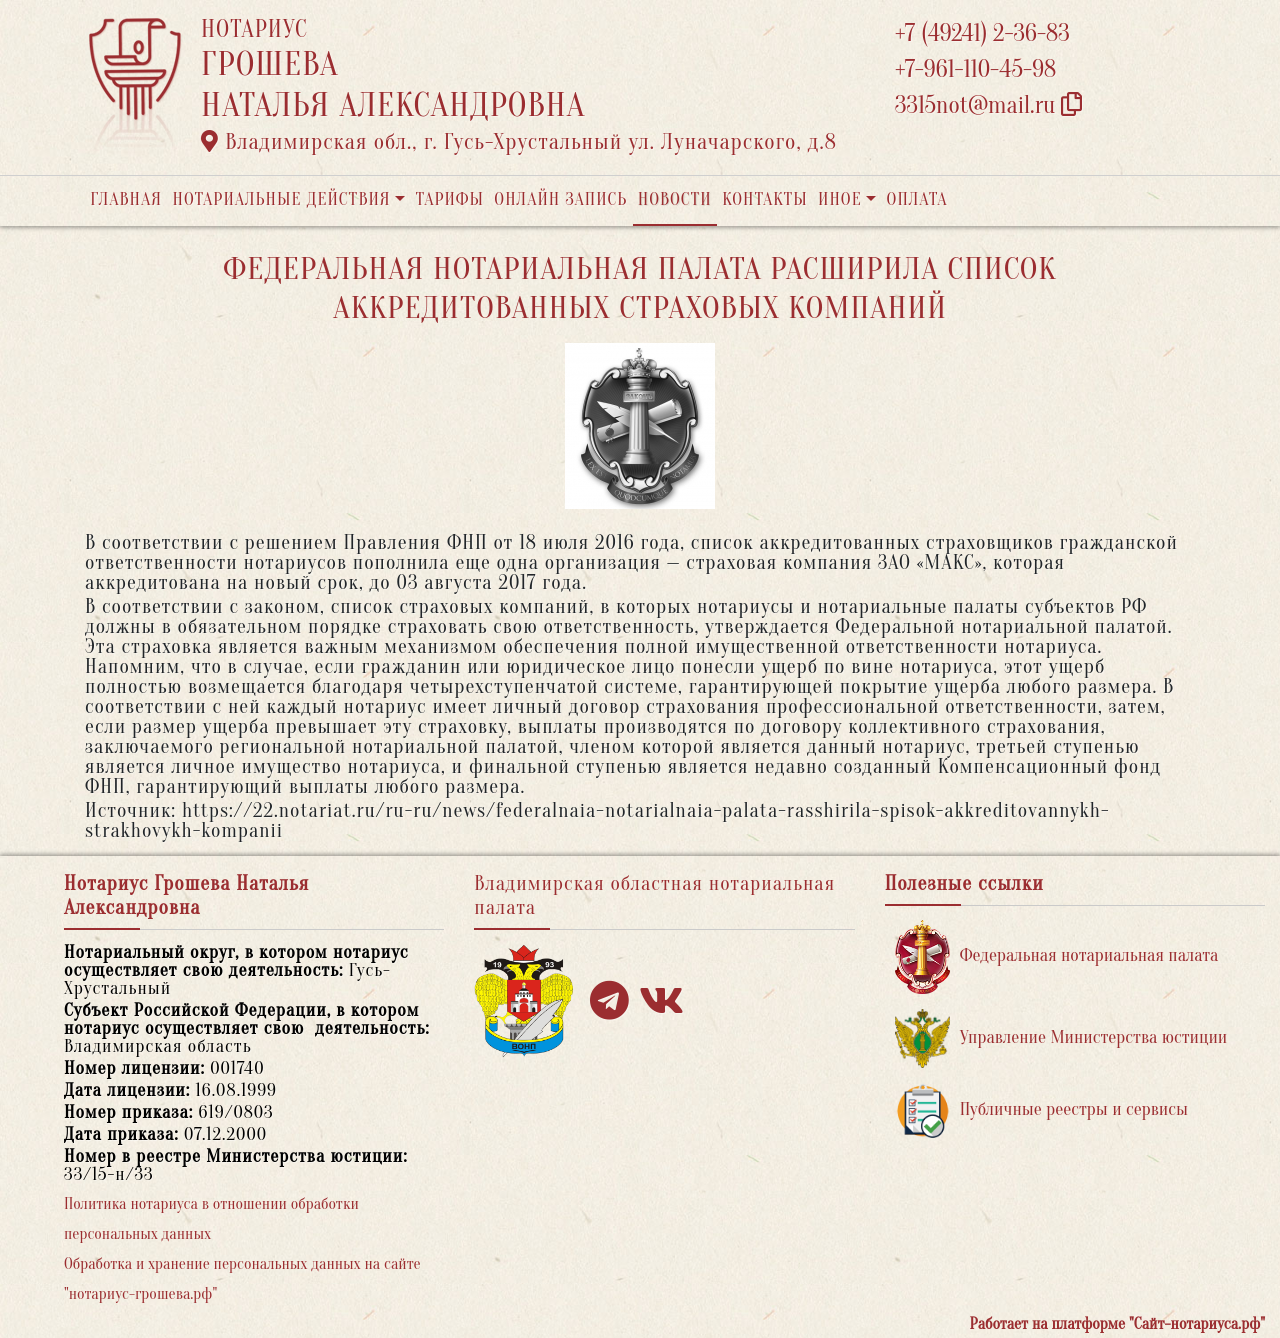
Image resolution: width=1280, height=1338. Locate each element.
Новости (675, 199)
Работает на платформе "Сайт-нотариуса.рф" (1117, 1324)
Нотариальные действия (281, 199)
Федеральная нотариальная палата (1057, 956)
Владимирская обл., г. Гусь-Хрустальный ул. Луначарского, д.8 (519, 142)
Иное (840, 199)
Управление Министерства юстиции (1061, 1038)
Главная (126, 199)
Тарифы (450, 199)
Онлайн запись (560, 199)
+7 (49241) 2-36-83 (982, 33)
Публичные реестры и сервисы (1041, 1110)
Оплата (917, 199)
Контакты (764, 199)
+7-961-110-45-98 (975, 69)
